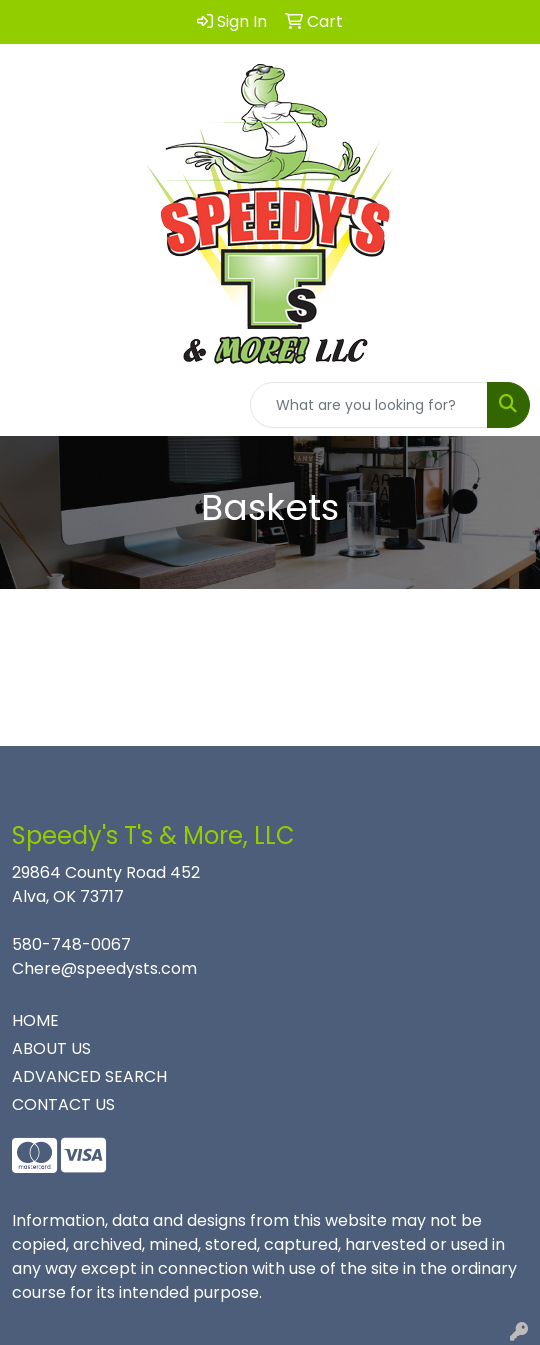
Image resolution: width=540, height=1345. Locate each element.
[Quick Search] (369, 405)
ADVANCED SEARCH (89, 1076)
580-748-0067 (71, 944)
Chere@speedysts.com (104, 968)
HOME (35, 1020)
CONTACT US (63, 1104)
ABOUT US (51, 1048)
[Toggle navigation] (31, 405)
